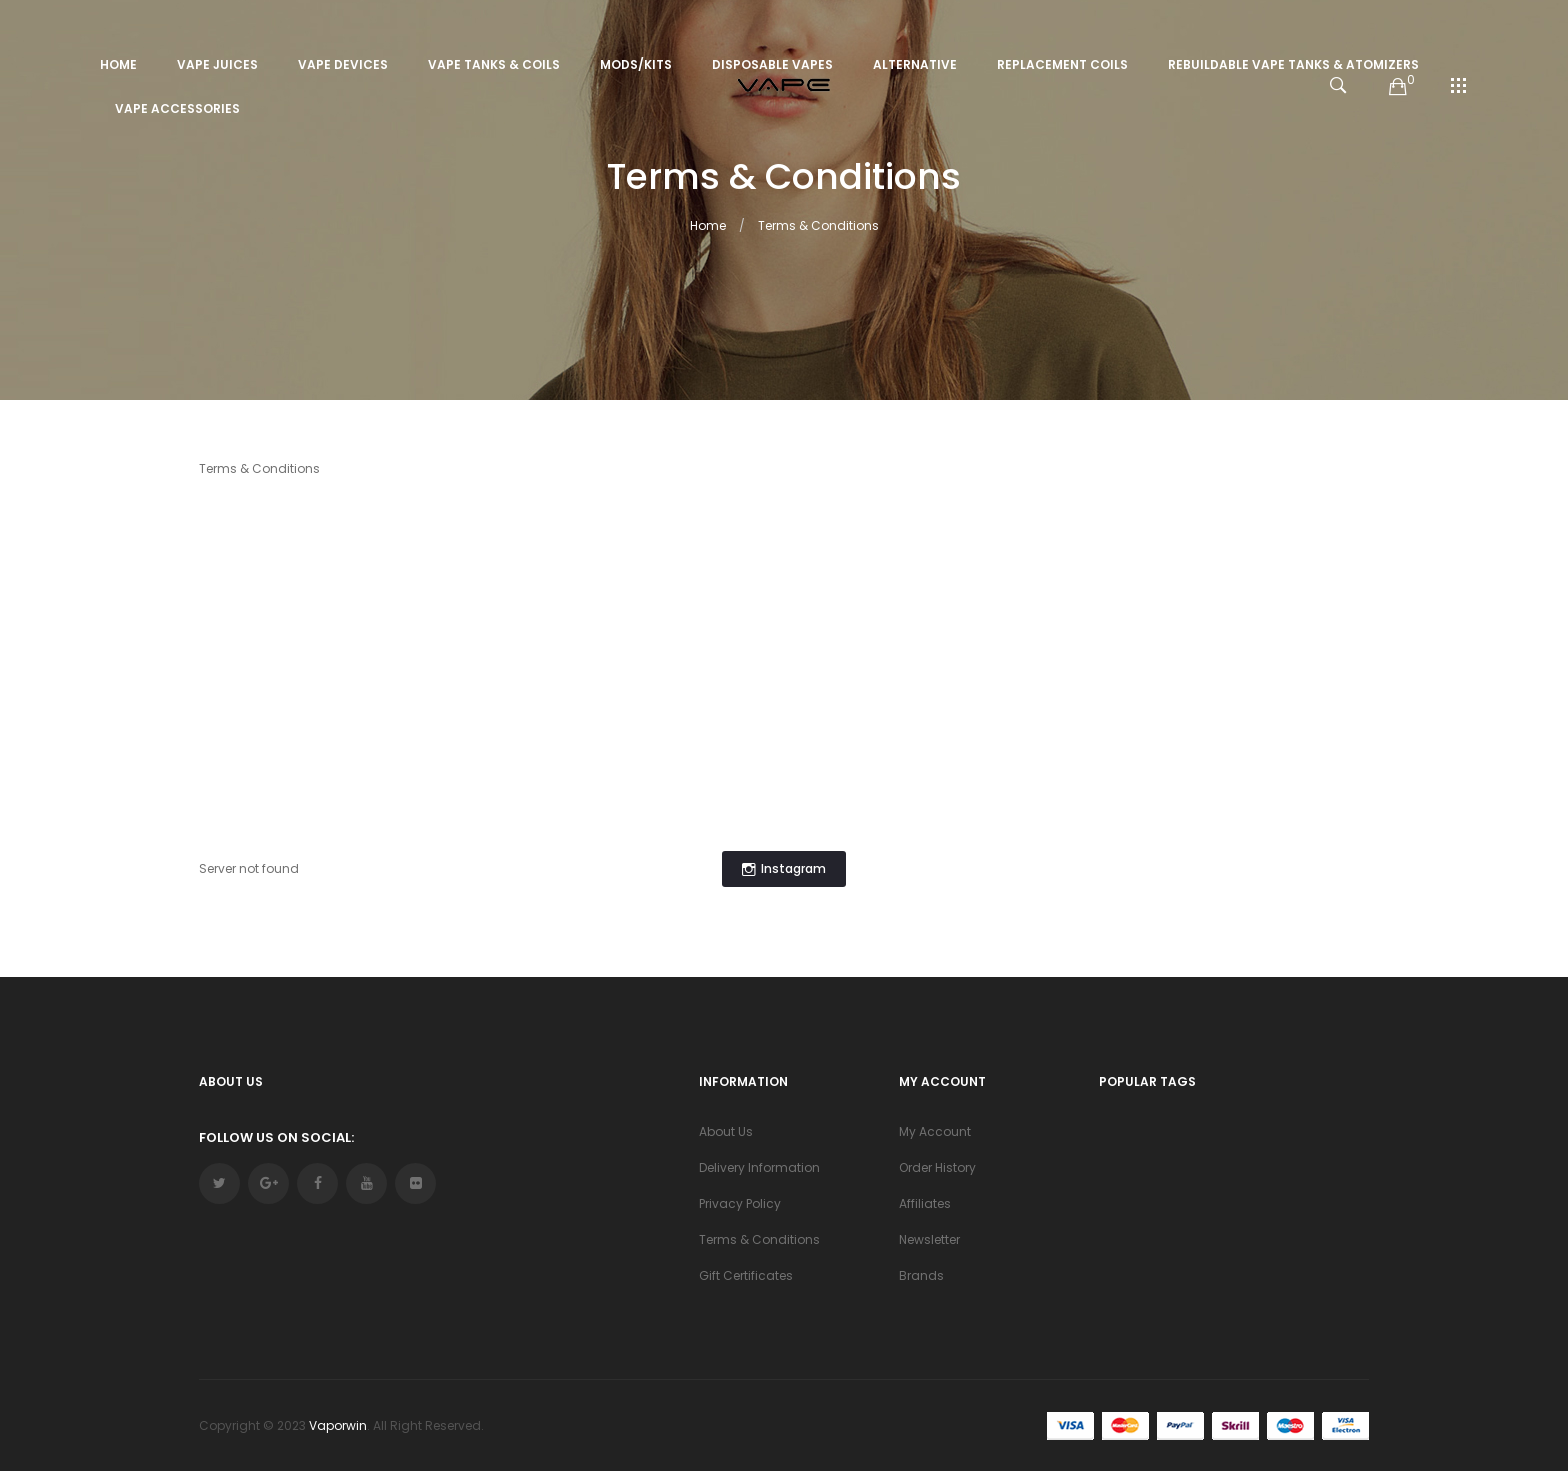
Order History (937, 1167)
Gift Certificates (746, 1275)
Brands (921, 1275)
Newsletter (929, 1239)
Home (708, 225)
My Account (935, 1131)
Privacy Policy (740, 1203)
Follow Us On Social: (276, 1137)
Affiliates (925, 1203)
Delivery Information (759, 1167)
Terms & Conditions (818, 225)
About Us (726, 1131)
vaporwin (338, 1425)
